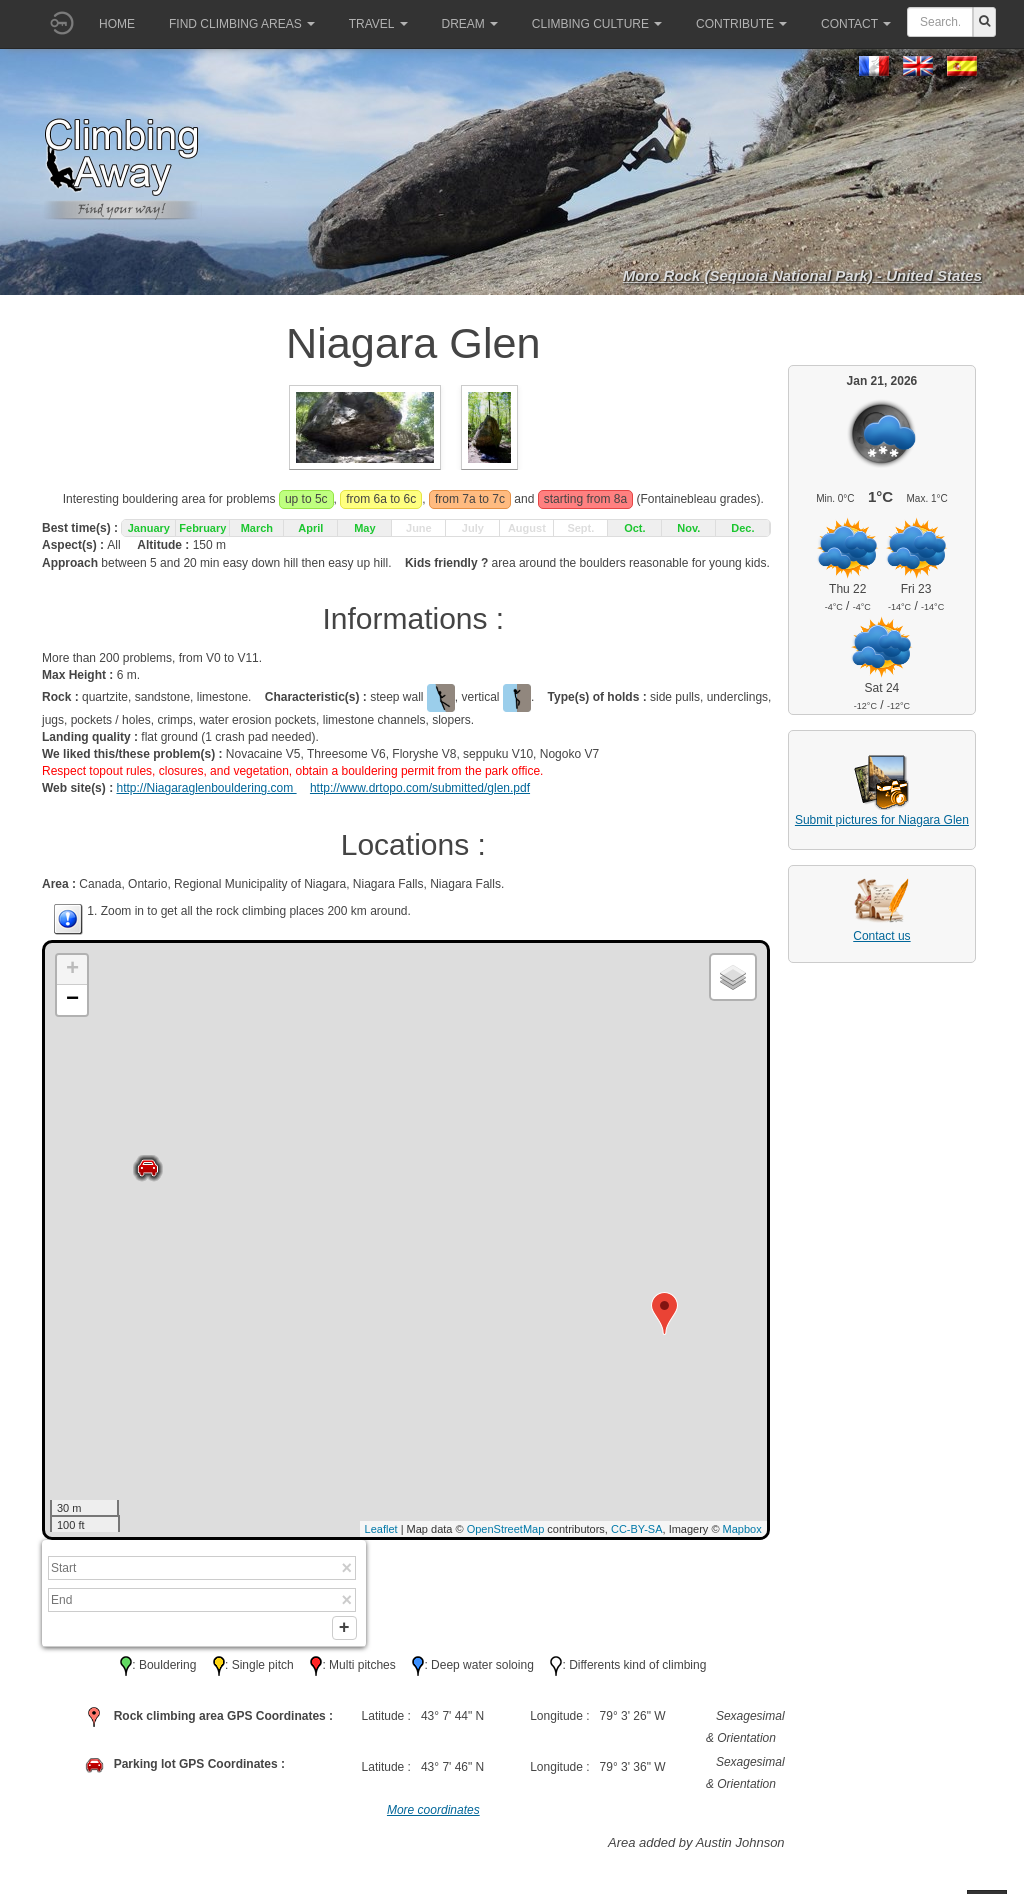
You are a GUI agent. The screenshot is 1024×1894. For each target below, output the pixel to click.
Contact (856, 24)
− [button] (72, 1000)
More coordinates (433, 1814)
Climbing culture (597, 24)
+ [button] (72, 970)
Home (117, 24)
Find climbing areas (242, 24)
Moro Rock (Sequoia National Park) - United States (802, 275)
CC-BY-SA (637, 1529)
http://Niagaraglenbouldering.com (206, 788)
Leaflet (381, 1529)
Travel (378, 24)
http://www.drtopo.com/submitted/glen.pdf (420, 788)
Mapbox (742, 1529)
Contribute (741, 24)
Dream (470, 24)
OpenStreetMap (506, 1529)
